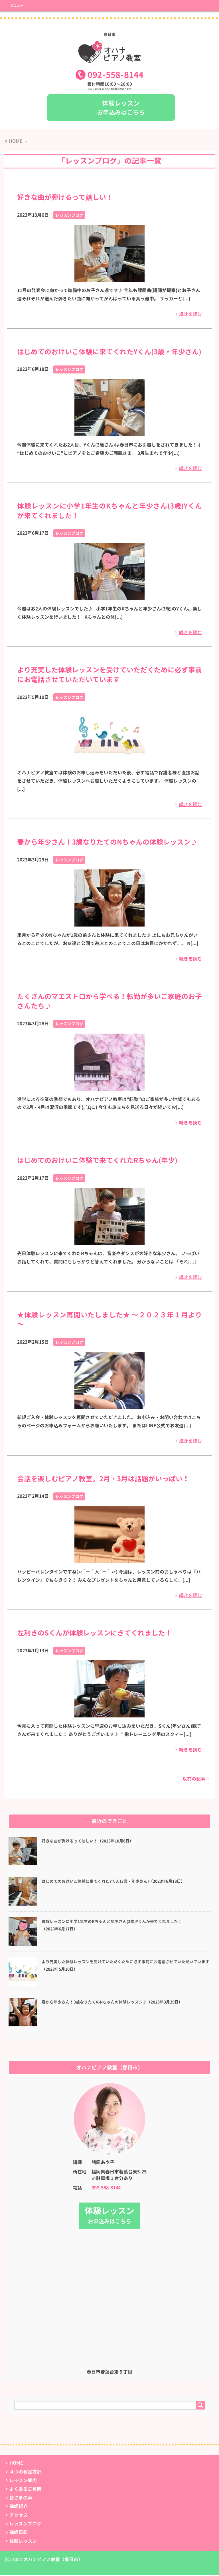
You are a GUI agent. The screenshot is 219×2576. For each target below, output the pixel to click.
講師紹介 (18, 2507)
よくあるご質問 (25, 2490)
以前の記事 (193, 1780)
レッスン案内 (23, 2481)
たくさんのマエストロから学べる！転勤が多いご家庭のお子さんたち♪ (109, 1002)
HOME (16, 2464)
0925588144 (115, 75)
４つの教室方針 (25, 2472)
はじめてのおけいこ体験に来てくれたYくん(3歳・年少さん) (109, 352)
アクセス (18, 2516)
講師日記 (18, 2533)
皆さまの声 (20, 2498)
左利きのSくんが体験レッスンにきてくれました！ (94, 1634)
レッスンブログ (69, 216)
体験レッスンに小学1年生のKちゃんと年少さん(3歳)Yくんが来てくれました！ (109, 512)
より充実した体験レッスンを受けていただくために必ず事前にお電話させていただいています (109, 676)
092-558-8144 (106, 2189)
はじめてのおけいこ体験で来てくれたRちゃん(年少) (97, 1161)
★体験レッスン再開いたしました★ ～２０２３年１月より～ (109, 1320)
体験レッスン (23, 2542)
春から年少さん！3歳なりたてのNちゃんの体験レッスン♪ (107, 843)
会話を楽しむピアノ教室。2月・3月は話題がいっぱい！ (103, 1479)
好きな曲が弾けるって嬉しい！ (65, 198)
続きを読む (190, 315)
